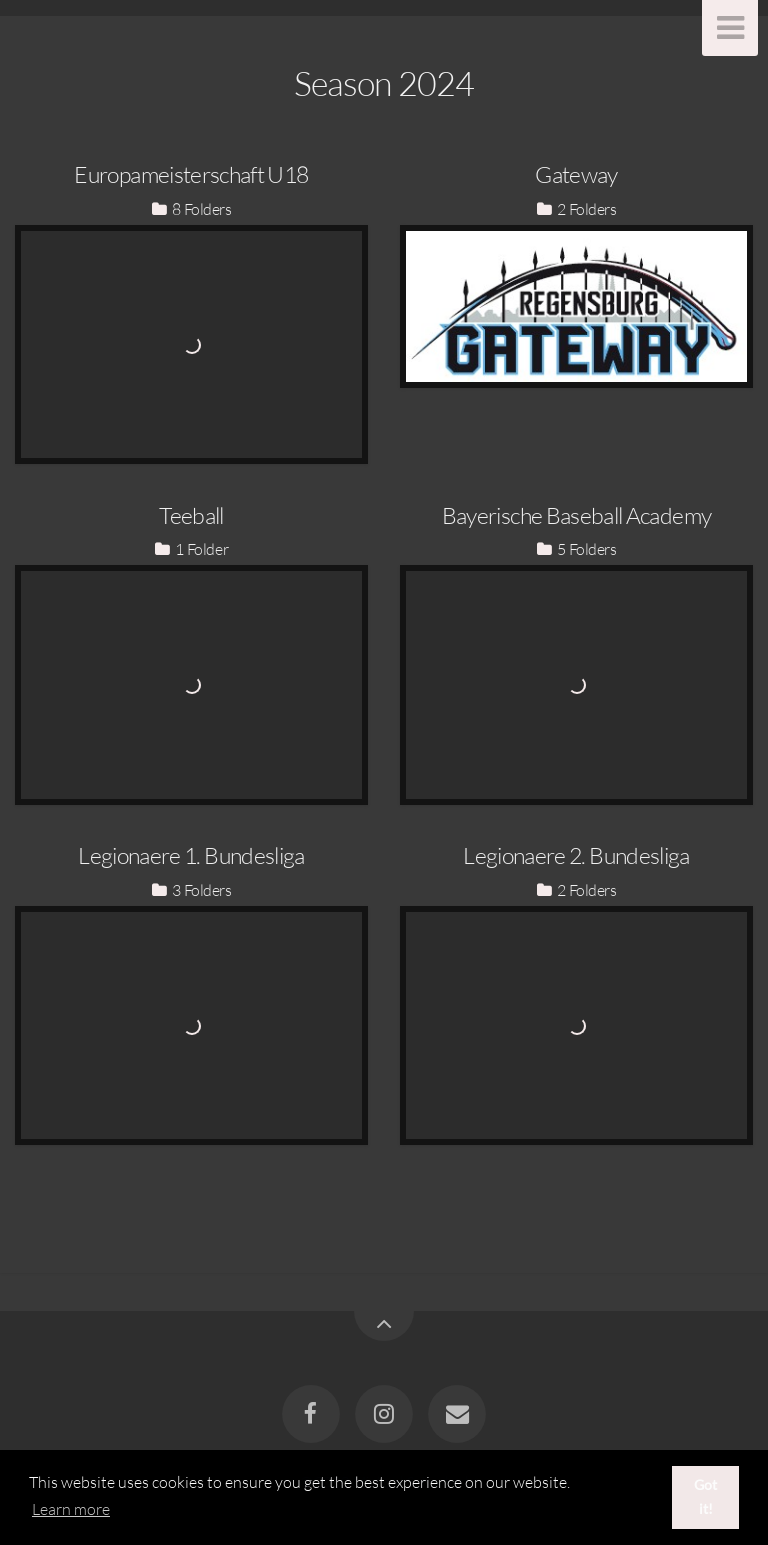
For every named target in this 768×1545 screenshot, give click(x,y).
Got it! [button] (705, 1496)
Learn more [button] (71, 1509)
